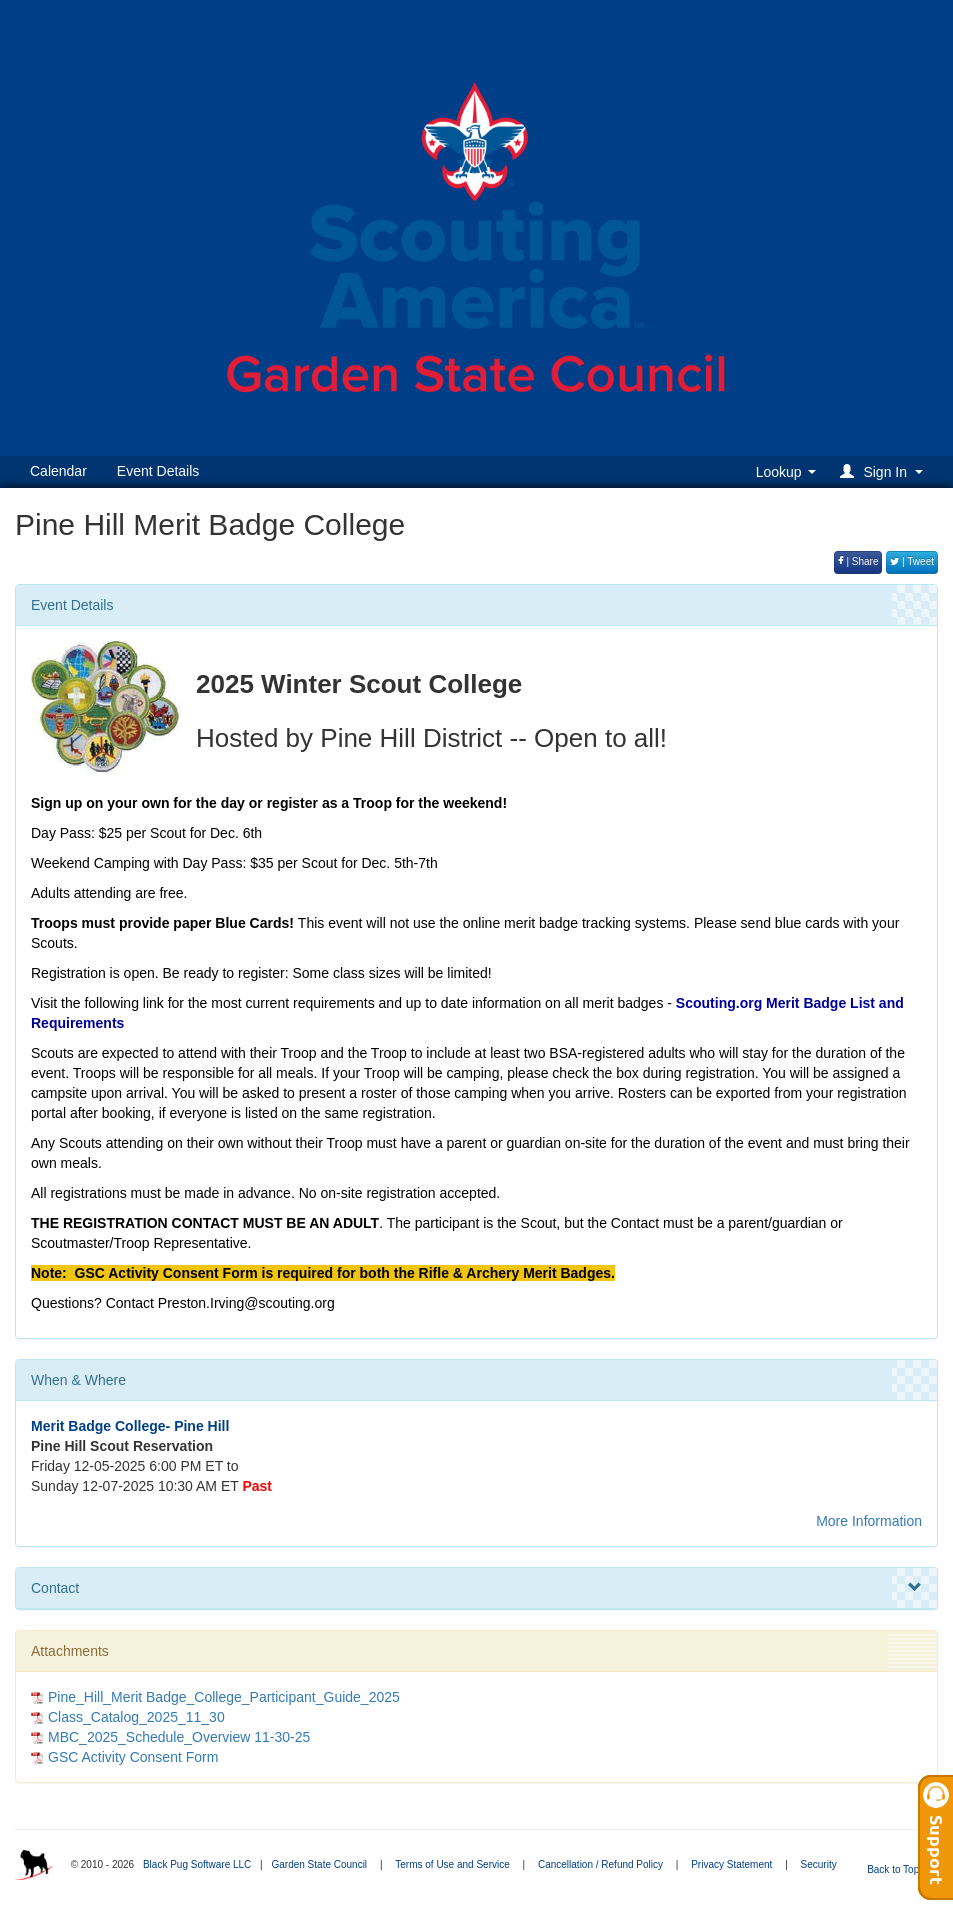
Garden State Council (319, 1864)
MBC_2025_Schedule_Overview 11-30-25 (179, 1737)
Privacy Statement (731, 1864)
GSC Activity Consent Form (133, 1757)
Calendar (58, 471)
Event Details (158, 471)
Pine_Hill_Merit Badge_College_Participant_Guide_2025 (224, 1697)
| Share (858, 561)
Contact (476, 1588)
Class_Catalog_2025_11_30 (136, 1717)
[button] (884, 471)
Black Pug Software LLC (197, 1864)
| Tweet (912, 561)
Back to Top (899, 1869)
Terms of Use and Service (452, 1864)
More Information (869, 1521)
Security (819, 1864)
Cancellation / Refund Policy (600, 1864)
